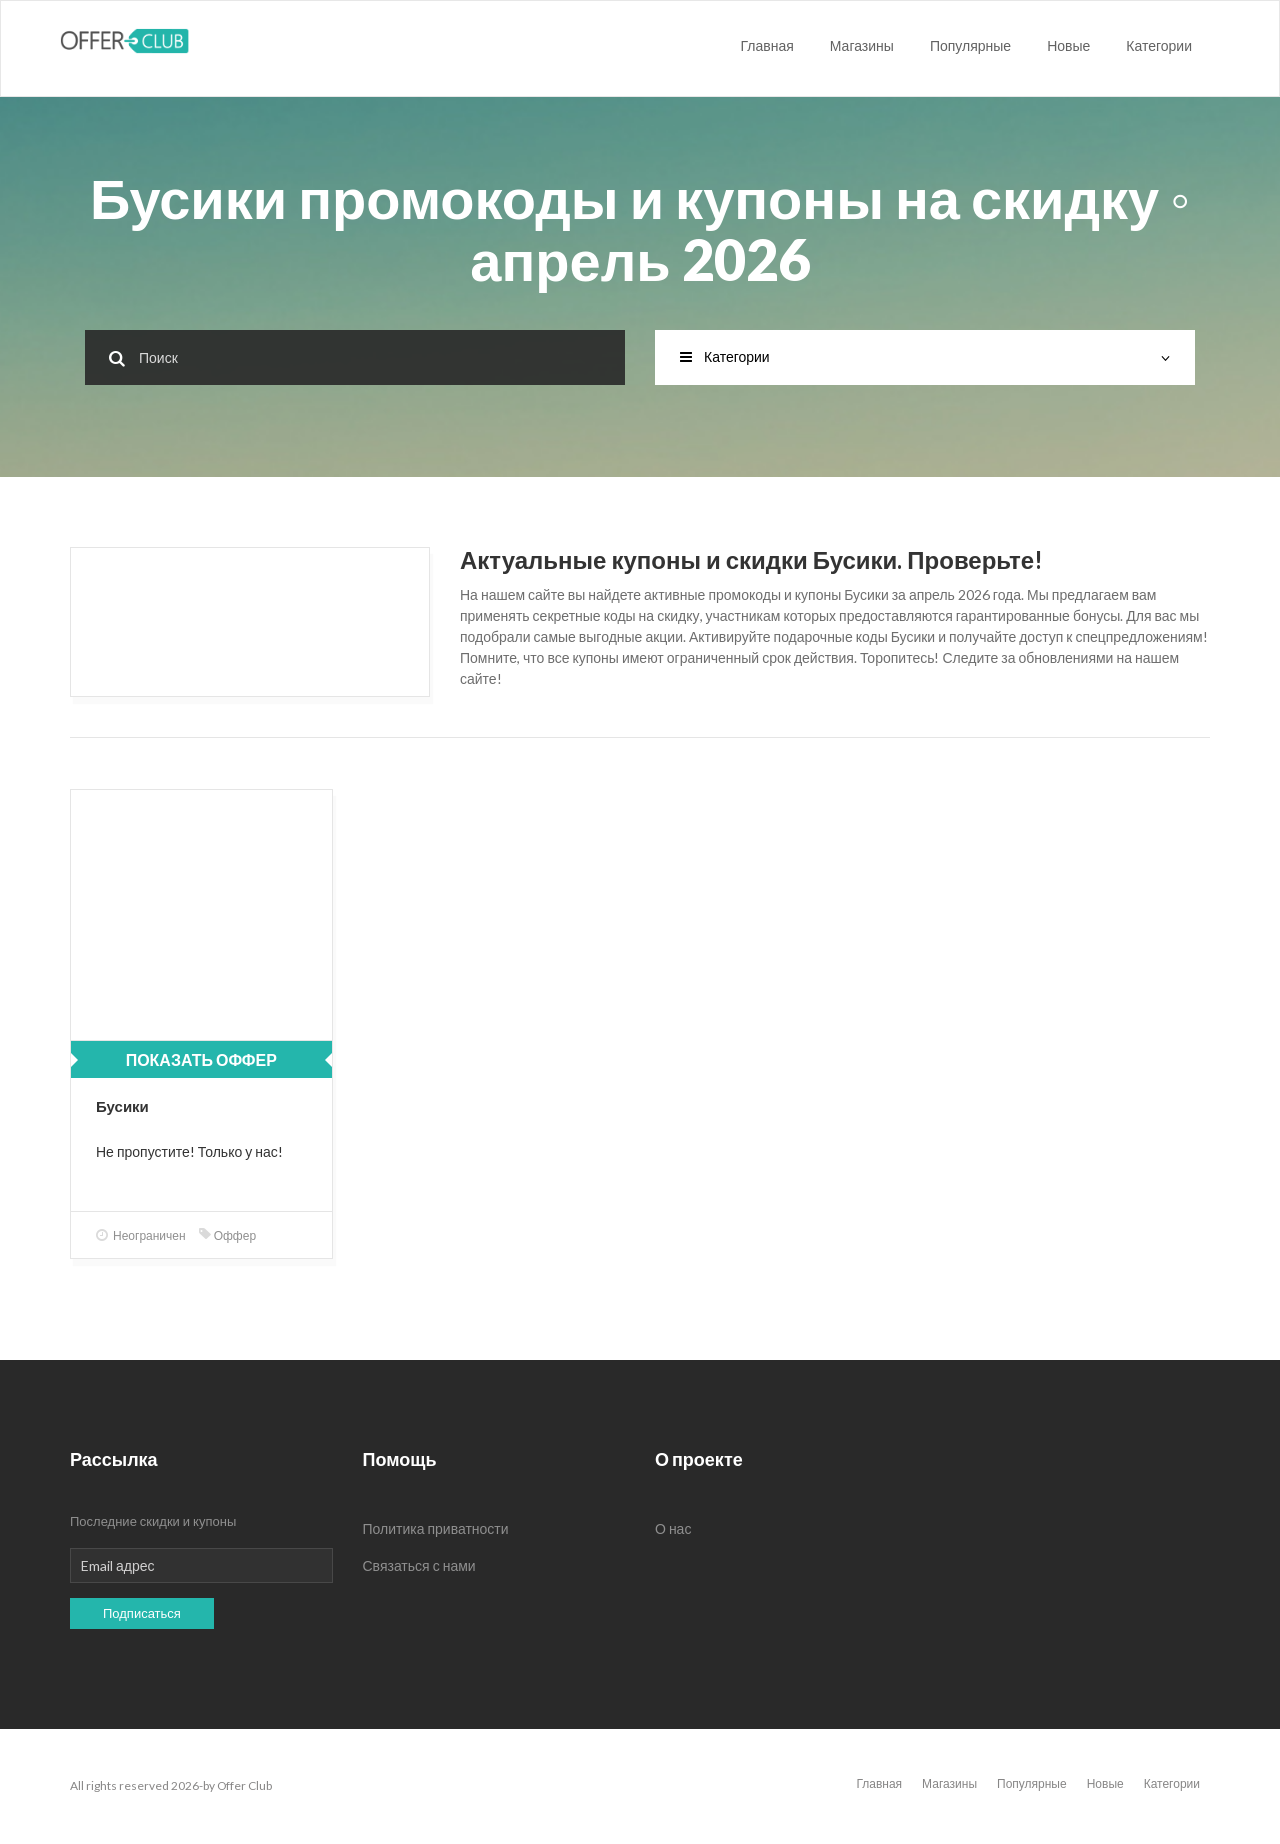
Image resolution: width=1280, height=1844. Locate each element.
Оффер (227, 1235)
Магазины (862, 45)
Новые (1068, 45)
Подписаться (142, 1613)
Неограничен (141, 1235)
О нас (673, 1528)
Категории (1159, 45)
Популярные (970, 45)
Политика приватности (436, 1528)
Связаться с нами (419, 1565)
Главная (767, 45)
